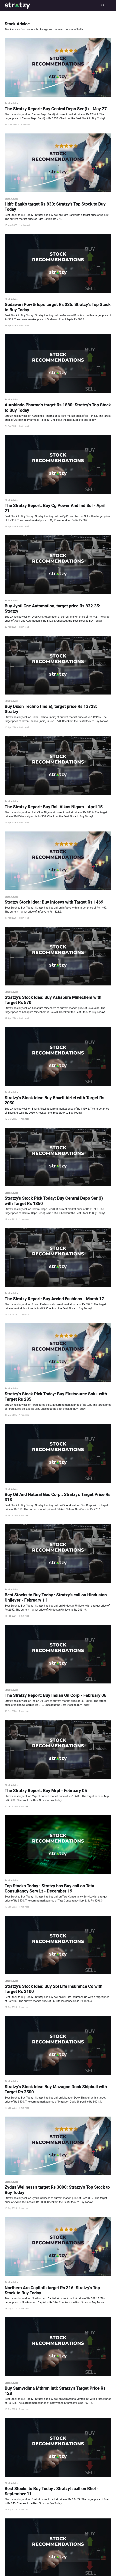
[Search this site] (103, 5)
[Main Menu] (109, 5)
